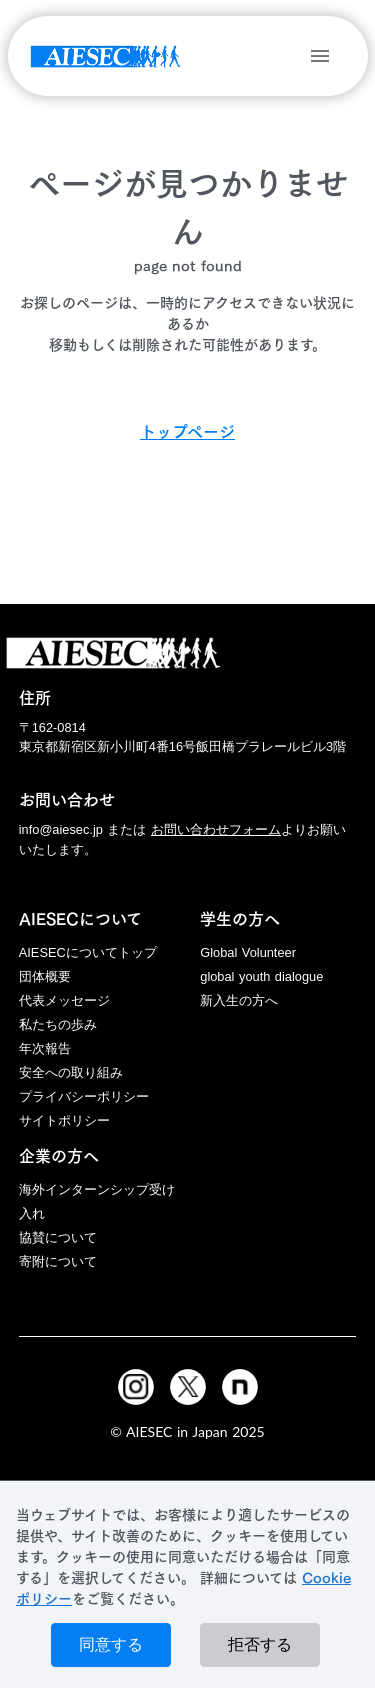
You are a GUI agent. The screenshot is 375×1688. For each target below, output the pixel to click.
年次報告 (45, 1048)
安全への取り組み (71, 1072)
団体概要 (45, 976)
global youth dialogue (261, 976)
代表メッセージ (64, 1000)
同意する (111, 1644)
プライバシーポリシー (84, 1096)
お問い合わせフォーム (216, 829)
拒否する (260, 1644)
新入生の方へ (239, 1000)
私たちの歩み (58, 1024)
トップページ (187, 432)
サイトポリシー (64, 1120)
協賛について (58, 1237)
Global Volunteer (248, 952)
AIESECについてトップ (88, 952)
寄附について (58, 1261)
